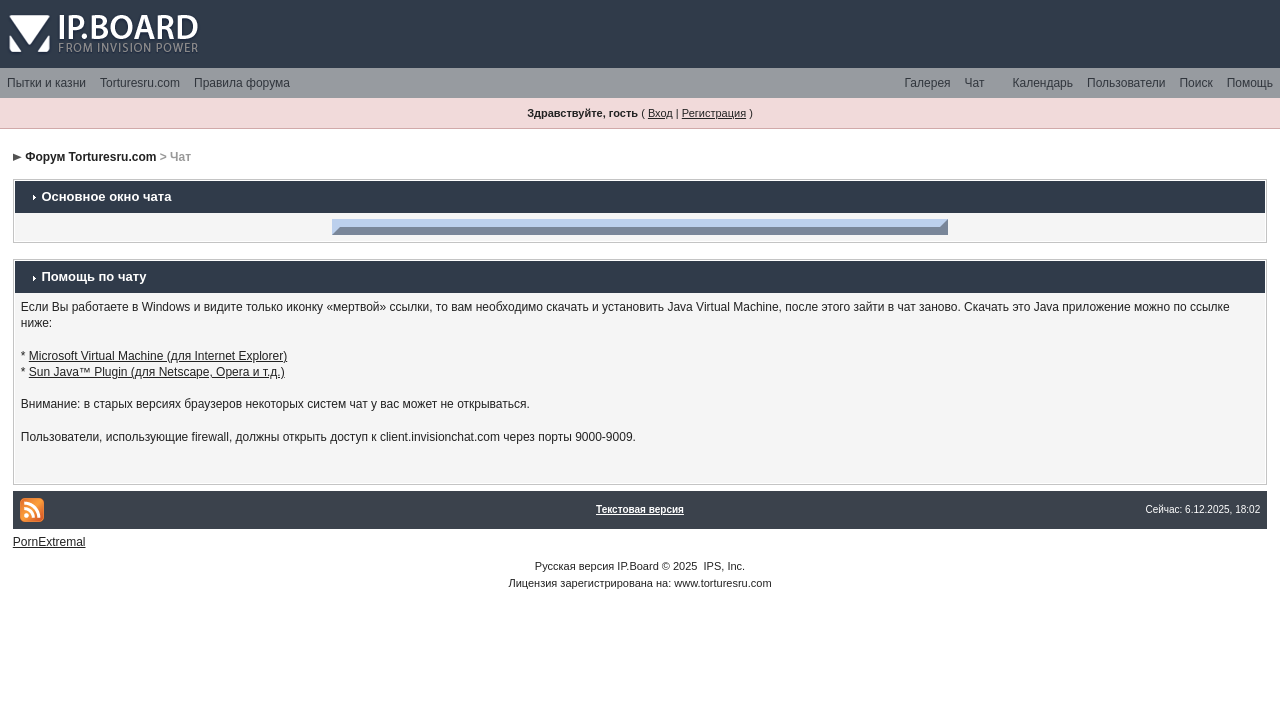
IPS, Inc (723, 566)
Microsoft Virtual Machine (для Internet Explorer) (158, 356)
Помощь (1250, 83)
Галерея (928, 83)
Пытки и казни (46, 83)
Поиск (1195, 83)
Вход (660, 113)
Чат (975, 83)
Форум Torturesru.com (90, 157)
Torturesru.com (140, 83)
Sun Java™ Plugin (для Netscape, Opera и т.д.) (157, 372)
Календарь (1042, 83)
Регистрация (714, 113)
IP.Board (637, 566)
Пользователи (1126, 83)
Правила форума (242, 83)
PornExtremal (49, 542)
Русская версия (574, 566)
